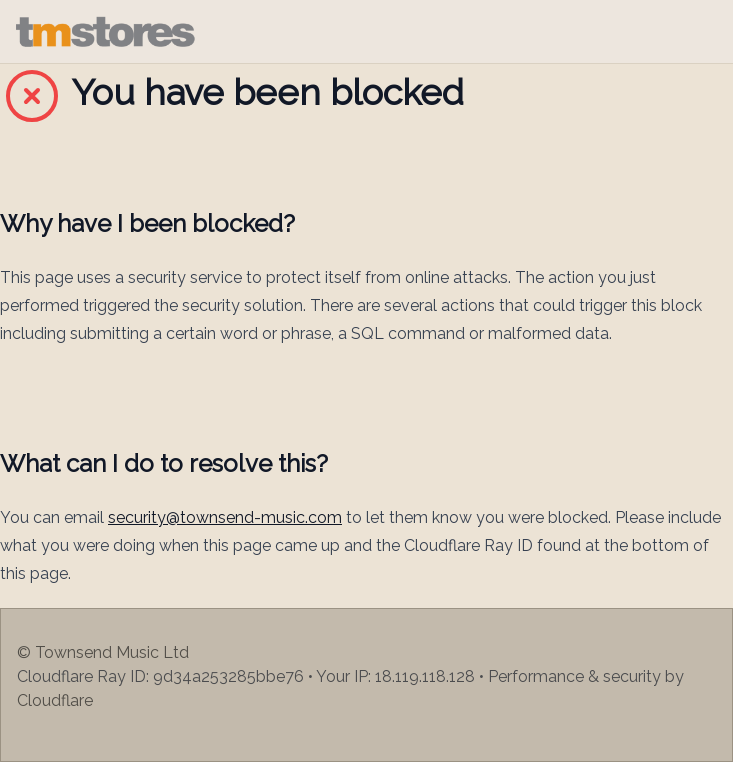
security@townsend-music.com (225, 517)
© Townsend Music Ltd (103, 652)
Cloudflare (55, 700)
